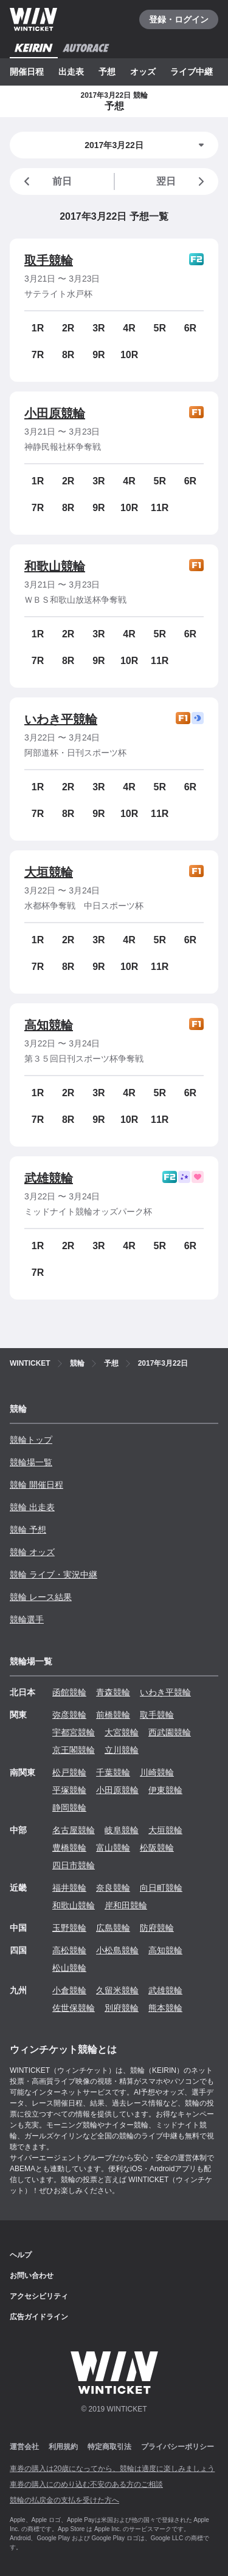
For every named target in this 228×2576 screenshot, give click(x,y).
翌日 (182, 181)
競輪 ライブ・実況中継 (53, 1574)
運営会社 (24, 2446)
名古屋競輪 (73, 1830)
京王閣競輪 (73, 1750)
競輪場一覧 (31, 1462)
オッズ (143, 71)
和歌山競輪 (54, 566)
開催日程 (27, 71)
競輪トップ (31, 1440)
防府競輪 (157, 1928)
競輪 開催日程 (36, 1485)
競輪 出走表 (32, 1507)
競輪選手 (27, 1619)
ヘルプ (21, 2255)
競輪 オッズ (32, 1552)
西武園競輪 (169, 1732)
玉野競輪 (69, 1928)
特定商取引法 (109, 2446)
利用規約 (63, 2446)
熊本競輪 (165, 2008)
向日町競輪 (161, 1888)
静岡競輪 (69, 1807)
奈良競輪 (113, 1888)
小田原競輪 (54, 413)
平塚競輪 (69, 1790)
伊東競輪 (165, 1790)
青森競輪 (113, 1692)
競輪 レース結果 (41, 1597)
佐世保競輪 (73, 2008)
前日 (45, 181)
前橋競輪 (113, 1715)
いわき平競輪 (60, 719)
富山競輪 (113, 1847)
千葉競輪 (113, 1772)
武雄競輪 (48, 1178)
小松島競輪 (117, 1950)
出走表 (71, 71)
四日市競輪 (73, 1865)
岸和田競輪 (126, 1905)
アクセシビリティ (39, 2296)
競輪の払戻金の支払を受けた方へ (64, 2500)
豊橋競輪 (69, 1847)
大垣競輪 (48, 872)
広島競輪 (113, 1928)
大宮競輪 (122, 1732)
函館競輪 (69, 1692)
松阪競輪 (157, 1847)
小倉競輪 (69, 1990)
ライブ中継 (191, 71)
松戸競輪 (69, 1772)
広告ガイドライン (39, 2317)
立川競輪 (122, 1750)
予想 (107, 71)
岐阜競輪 (122, 1830)
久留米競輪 (117, 1990)
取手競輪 (48, 260)
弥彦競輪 (69, 1715)
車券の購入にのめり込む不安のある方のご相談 (86, 2484)
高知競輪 (48, 1025)
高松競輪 (69, 1950)
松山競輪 (69, 1968)
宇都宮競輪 (73, 1732)
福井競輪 (69, 1888)
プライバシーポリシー (177, 2446)
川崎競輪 (157, 1772)
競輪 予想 (28, 1529)
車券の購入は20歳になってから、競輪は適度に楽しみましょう (112, 2468)
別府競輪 (122, 2008)
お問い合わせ (32, 2275)
